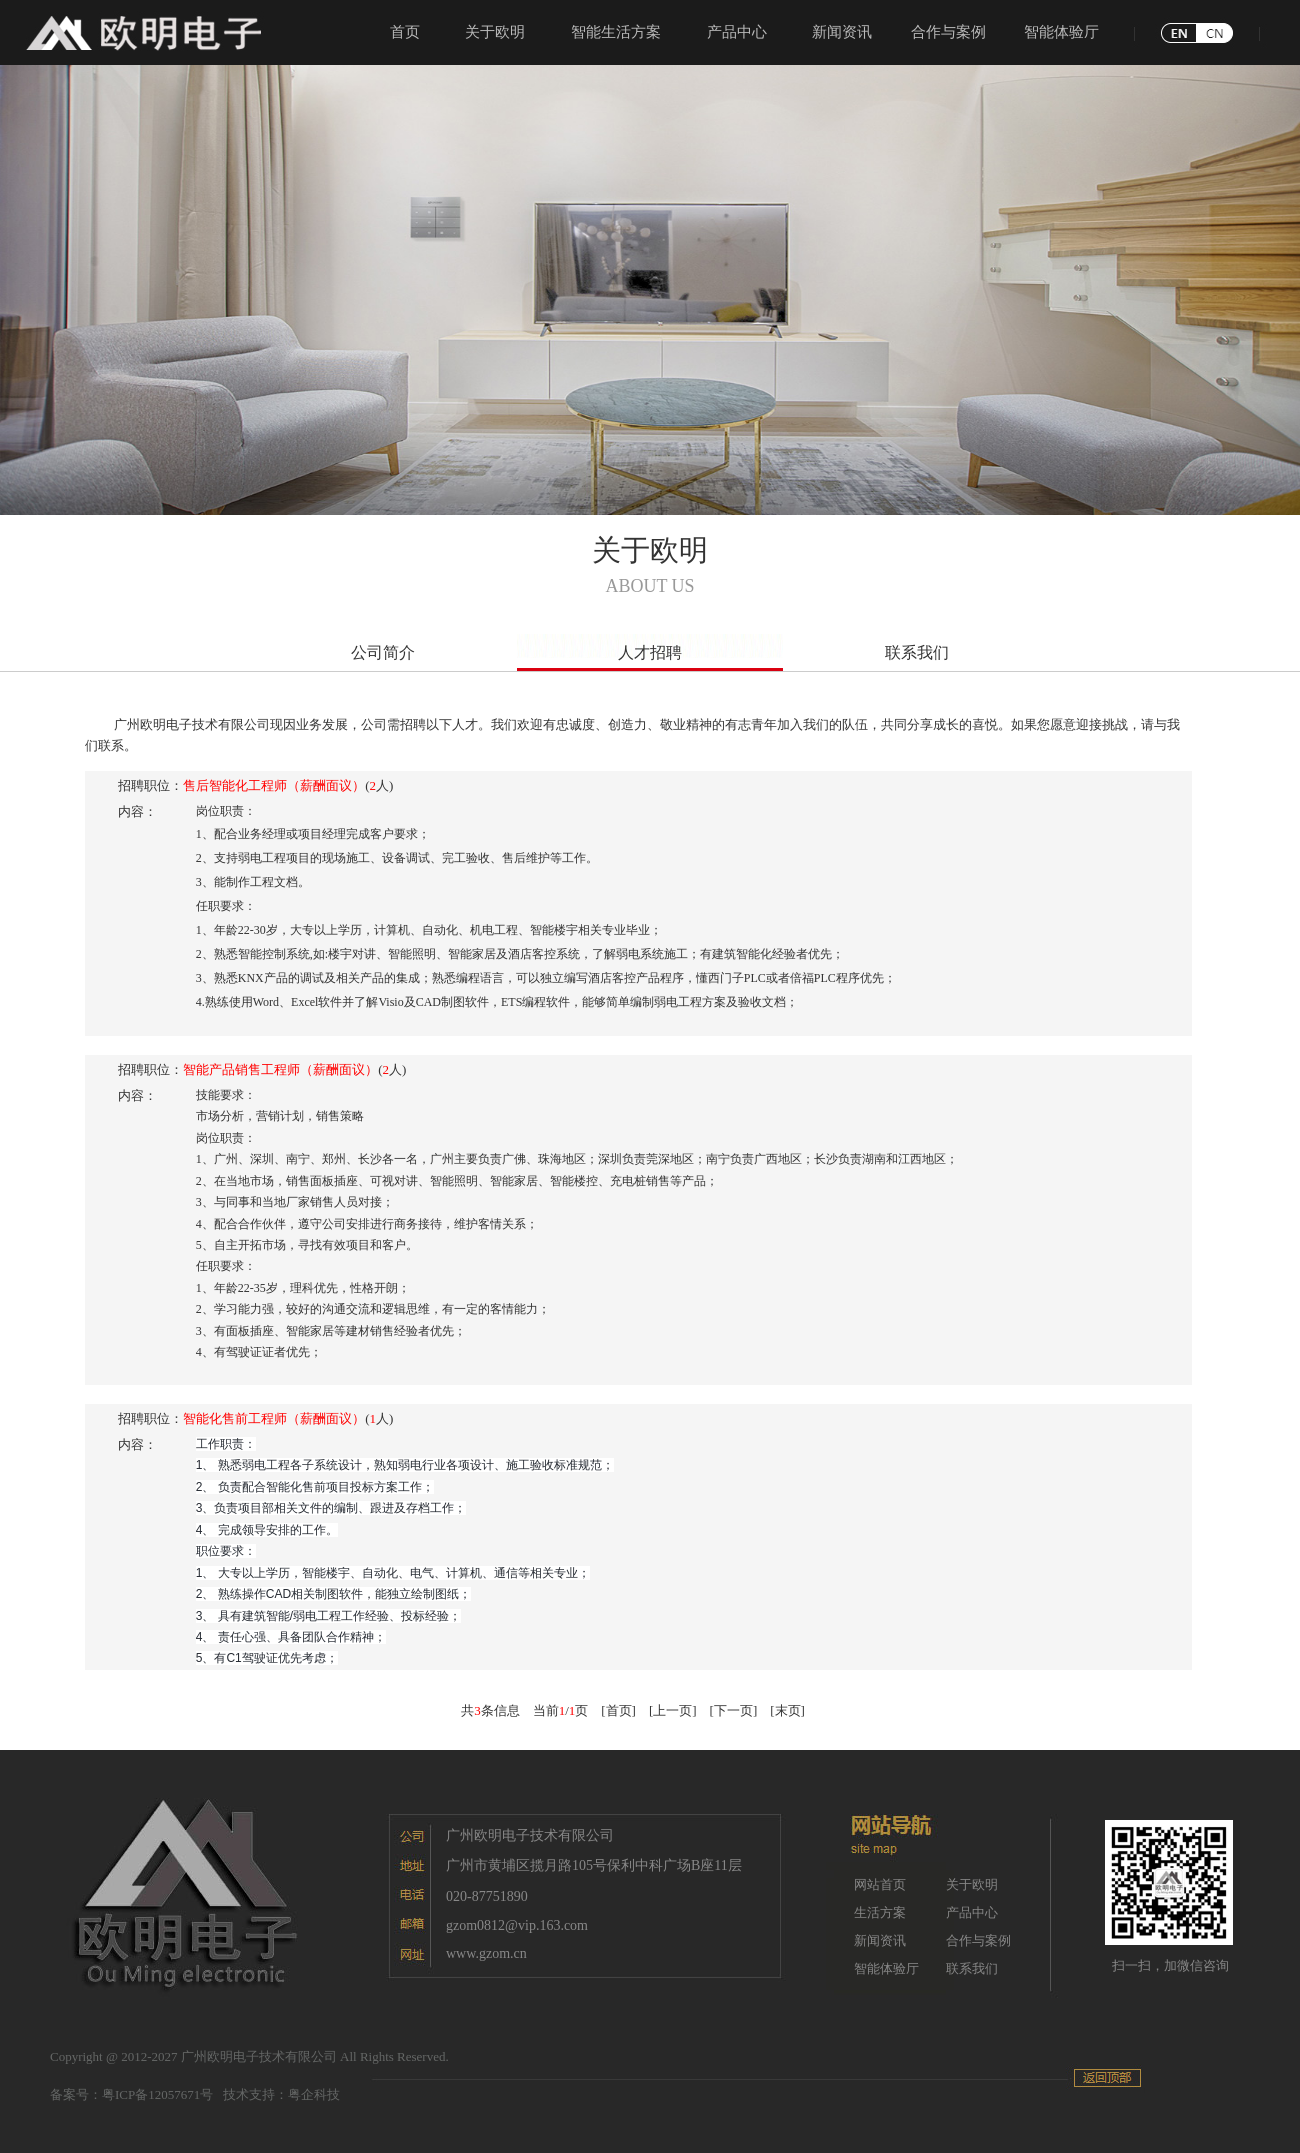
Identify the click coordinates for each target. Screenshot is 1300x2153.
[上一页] (673, 1710)
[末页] (787, 1710)
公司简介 (383, 652)
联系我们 (917, 652)
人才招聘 (650, 652)
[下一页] (734, 1710)
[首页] (618, 1710)
